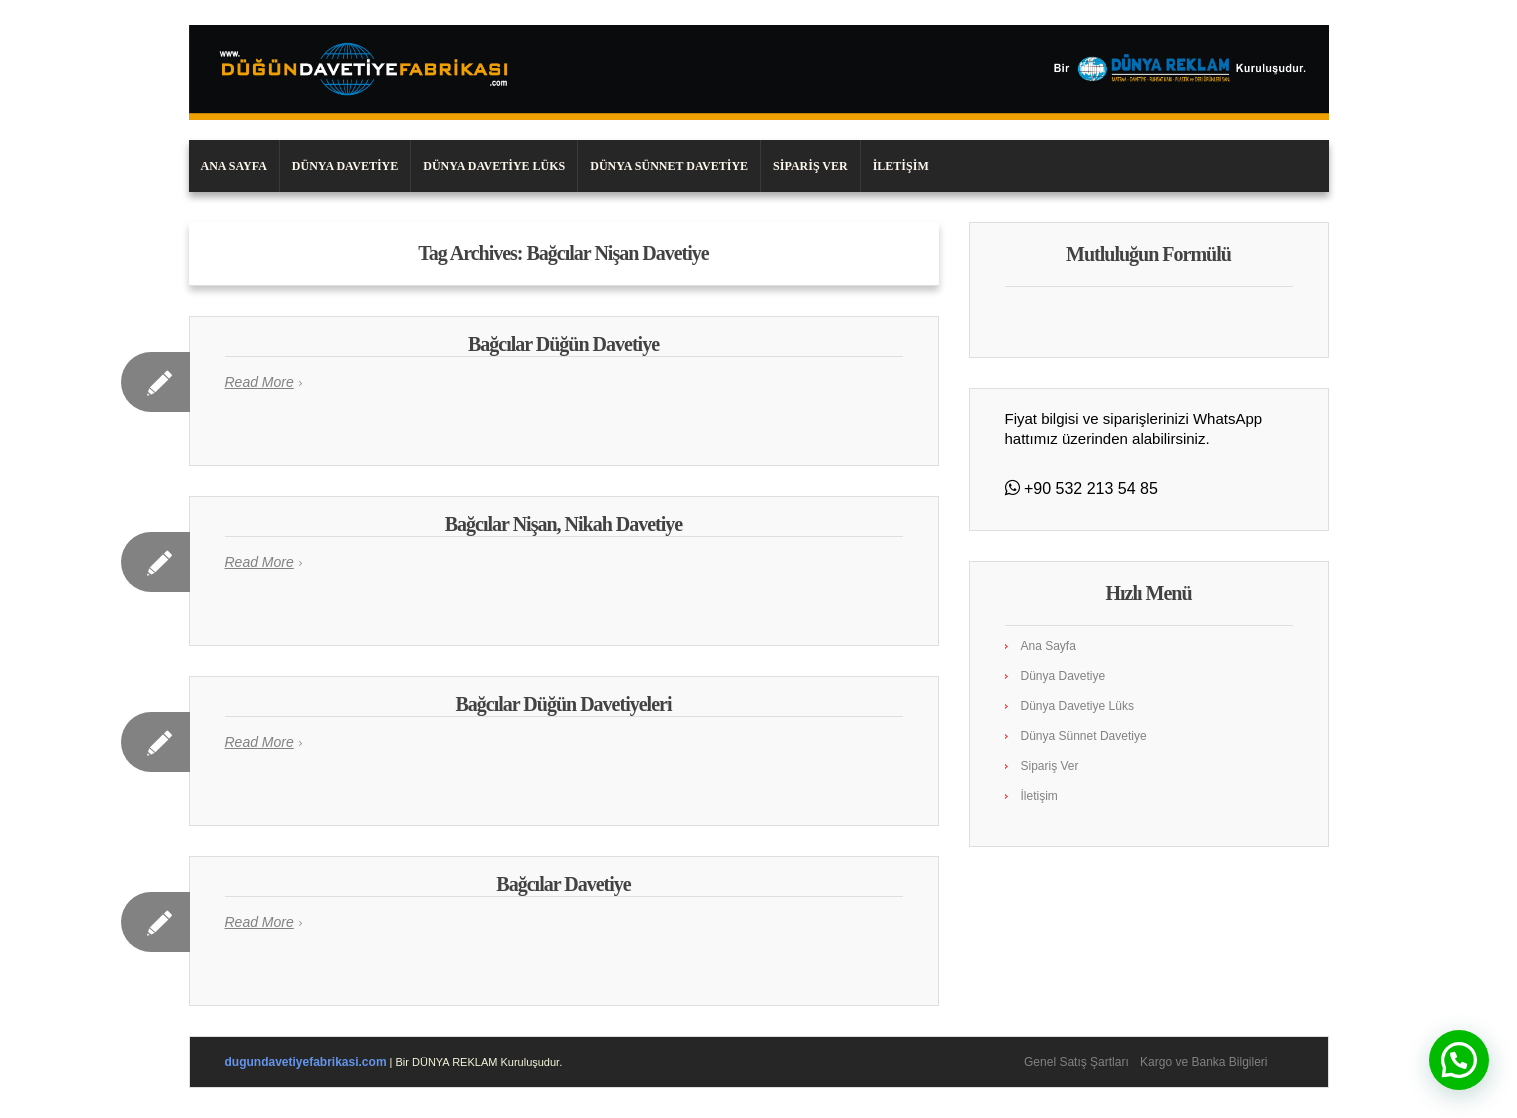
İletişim (901, 166)
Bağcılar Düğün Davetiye (563, 344)
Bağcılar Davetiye (563, 884)
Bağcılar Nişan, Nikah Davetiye (563, 524)
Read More (259, 382)
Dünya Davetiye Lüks (494, 166)
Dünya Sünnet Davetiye (669, 166)
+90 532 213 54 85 (1089, 488)
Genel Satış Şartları (1076, 1062)
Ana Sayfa (234, 166)
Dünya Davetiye (345, 166)
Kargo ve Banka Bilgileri (1203, 1062)
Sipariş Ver (810, 166)
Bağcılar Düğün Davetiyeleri (564, 704)
